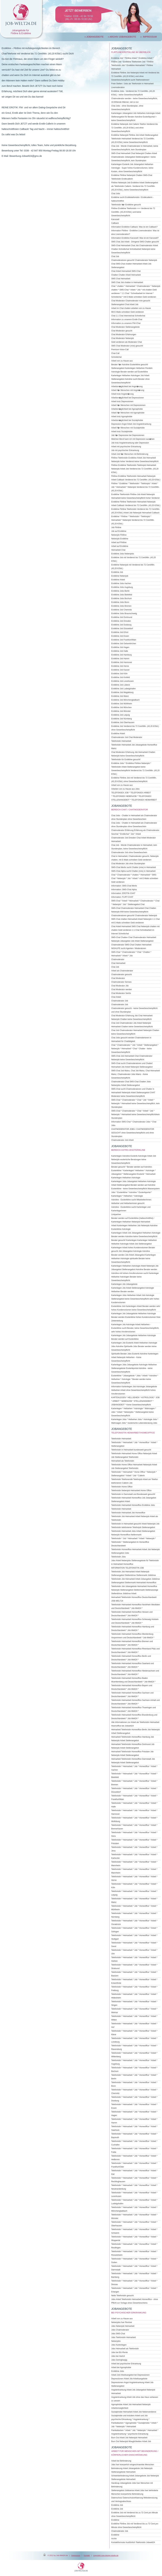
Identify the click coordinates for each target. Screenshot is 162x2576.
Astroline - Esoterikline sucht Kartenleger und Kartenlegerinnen (131, 1209)
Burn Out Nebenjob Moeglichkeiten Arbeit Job (131, 2441)
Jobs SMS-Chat (118, 2333)
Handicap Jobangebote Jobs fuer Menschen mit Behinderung (132, 2485)
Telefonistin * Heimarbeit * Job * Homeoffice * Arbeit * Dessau (134, 2283)
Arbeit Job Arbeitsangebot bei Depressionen (130, 2375)
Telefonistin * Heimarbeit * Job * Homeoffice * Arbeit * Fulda (134, 2150)
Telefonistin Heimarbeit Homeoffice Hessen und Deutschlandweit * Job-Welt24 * (132, 1614)
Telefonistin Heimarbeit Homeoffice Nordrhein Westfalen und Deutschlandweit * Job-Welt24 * (135, 1606)
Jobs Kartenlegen (118, 2345)
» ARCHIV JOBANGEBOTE (122, 36)
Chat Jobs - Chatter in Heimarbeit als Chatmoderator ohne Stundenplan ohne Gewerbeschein (134, 817)
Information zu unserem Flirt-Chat (126, 323)
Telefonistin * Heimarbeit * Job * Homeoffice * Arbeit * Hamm (134, 2121)
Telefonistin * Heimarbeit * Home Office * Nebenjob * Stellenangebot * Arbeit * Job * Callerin (134, 1474)
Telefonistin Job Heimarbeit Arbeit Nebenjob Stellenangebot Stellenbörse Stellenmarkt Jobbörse (133, 1573)
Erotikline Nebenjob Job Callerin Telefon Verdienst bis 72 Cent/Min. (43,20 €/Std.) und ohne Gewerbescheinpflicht (134, 127)
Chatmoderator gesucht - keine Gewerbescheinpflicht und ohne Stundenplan (134, 1010)
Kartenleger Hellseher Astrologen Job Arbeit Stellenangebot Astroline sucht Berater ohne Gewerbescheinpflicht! (130, 379)
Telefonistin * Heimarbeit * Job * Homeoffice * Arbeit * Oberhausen (134, 2224)
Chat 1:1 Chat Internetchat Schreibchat (128, 316)
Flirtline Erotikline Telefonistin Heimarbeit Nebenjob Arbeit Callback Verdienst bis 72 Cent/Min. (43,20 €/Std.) (135, 478)
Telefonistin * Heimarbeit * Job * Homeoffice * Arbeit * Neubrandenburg (134, 2187)
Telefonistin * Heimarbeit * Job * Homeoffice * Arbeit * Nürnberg (134, 1915)
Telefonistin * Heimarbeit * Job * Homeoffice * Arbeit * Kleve (134, 2033)
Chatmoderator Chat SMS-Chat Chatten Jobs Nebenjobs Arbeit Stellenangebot (131, 1083)
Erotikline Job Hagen (120, 647)
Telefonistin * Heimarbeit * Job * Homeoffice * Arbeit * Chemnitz (134, 2091)
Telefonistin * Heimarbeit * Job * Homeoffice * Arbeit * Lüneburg (134, 2040)
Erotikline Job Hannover (121, 662)
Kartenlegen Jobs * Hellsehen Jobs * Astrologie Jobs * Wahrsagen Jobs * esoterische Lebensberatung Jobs (134, 1421)
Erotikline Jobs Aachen (121, 583)
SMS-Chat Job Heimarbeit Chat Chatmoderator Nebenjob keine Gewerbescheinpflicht (131, 1058)
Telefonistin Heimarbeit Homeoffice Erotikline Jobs (133, 1505)
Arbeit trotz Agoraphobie (121, 416)
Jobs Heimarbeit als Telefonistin (125, 2348)
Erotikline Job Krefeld (120, 677)
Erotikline (115, 2520)
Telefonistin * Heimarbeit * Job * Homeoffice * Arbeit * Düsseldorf (134, 1790)
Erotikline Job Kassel (120, 670)
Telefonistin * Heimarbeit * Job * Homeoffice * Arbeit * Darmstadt (134, 2268)
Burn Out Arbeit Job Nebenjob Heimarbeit (129, 2438)
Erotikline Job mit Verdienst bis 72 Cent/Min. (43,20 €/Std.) (133, 559)
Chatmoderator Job (119, 1001)
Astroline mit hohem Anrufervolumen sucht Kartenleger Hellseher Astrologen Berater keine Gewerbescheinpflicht (135, 1277)
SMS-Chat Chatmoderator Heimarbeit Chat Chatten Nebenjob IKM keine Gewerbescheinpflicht (133, 910)
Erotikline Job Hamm (120, 658)
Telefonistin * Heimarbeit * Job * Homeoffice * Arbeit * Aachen (134, 1768)
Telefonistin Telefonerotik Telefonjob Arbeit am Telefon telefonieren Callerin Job (134, 1481)
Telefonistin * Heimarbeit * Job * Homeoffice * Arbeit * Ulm (134, 1952)
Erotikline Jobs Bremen (121, 606)
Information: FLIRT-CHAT (122, 897)
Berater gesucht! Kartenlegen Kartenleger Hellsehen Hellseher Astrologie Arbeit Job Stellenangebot (134, 1242)
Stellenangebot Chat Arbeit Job (124, 304)
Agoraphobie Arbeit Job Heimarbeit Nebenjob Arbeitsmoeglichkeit (131, 2406)
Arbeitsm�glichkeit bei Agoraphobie (127, 409)
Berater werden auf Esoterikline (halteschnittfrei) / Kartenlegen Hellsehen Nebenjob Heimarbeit (132, 1220)
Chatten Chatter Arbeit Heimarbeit (126, 275)
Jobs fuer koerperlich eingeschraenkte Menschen (132, 2464)
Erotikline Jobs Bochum (121, 598)
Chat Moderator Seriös (121, 993)
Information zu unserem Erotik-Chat (126, 319)
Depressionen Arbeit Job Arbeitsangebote (129, 2379)
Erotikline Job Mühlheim (121, 704)
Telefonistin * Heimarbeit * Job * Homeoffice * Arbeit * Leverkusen (134, 2194)
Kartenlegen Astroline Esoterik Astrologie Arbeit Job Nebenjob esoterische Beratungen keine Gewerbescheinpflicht (133, 1159)
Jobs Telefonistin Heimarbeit (123, 2337)
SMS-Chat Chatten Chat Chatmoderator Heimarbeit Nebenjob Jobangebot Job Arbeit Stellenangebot (133, 939)
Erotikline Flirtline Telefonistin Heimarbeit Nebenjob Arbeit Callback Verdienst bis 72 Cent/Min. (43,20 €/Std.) (135, 504)
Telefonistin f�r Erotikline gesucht (126, 205)
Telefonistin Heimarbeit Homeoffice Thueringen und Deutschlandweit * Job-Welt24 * (133, 1709)
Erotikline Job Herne (120, 666)
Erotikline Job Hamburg (121, 655)
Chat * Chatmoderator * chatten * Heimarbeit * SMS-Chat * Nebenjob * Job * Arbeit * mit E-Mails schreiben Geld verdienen (134, 878)
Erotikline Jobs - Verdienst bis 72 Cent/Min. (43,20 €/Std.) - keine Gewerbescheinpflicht (133, 93)
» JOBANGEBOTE (94, 36)
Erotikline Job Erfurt (119, 632)
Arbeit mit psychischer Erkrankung (126, 446)
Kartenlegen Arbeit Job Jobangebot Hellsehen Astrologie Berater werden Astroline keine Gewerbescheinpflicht (135, 1235)
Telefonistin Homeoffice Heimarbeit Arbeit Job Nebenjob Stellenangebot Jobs (135, 1551)
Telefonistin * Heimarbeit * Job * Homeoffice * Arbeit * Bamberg (134, 2275)
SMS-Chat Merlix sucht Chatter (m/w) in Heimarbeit (133, 867)
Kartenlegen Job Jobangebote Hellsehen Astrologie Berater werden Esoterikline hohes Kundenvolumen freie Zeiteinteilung (135, 1317)
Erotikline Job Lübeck (120, 685)
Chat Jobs (115, 193)
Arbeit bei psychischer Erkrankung (126, 2364)
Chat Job (115, 256)
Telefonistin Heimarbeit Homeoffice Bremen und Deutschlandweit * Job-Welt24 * (132, 1643)
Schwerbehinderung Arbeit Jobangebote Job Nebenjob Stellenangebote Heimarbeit (135, 2477)
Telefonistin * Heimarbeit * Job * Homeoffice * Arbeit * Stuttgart (134, 1937)
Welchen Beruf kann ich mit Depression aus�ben (133, 439)
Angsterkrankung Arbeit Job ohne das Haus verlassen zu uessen (134, 2399)
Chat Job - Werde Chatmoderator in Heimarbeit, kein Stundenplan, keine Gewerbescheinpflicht (134, 847)
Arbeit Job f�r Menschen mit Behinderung (129, 454)
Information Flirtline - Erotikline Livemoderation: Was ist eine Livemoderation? (135, 232)
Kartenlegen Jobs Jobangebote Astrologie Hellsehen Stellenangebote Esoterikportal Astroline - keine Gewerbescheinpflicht (134, 1368)
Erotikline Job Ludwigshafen (123, 688)
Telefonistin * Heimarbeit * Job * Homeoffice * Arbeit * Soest (134, 1944)
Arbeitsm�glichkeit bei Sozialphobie (127, 420)
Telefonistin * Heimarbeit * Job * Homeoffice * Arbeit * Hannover (134, 1812)
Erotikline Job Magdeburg (122, 692)
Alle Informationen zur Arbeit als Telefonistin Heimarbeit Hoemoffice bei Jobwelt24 (135, 1724)
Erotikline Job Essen (120, 636)
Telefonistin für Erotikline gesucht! (126, 759)
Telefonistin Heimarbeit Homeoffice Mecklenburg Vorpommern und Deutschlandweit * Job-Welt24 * (132, 1636)
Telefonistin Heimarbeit (121, 741)
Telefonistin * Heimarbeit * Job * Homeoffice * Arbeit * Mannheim (134, 1864)
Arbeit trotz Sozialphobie (122, 431)
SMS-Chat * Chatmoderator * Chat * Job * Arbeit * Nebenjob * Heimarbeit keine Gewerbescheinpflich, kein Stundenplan (135, 1103)
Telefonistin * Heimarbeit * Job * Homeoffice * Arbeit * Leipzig (134, 1893)
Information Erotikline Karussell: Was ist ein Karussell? (135, 238)
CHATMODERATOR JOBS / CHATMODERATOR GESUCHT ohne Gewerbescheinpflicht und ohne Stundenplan (132, 1132)
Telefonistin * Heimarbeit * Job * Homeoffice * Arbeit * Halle (134, 1805)
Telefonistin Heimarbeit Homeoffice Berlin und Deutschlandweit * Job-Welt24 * (131, 1658)
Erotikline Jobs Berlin (120, 591)
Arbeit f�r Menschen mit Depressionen (128, 405)
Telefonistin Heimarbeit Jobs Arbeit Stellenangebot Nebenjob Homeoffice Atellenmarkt (133, 1533)
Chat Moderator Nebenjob (122, 338)
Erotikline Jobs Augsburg (122, 587)
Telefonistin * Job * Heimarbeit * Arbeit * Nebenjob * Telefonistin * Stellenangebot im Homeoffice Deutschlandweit (133, 1542)
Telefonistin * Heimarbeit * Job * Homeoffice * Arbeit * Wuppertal (134, 2238)
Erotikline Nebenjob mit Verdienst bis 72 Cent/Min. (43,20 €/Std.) (133, 567)
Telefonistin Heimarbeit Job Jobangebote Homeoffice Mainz (134, 747)
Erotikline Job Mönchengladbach (125, 700)
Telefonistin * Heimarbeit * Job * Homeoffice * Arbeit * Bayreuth (134, 2136)
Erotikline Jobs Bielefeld (121, 595)
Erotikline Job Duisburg (121, 625)
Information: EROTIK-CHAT (123, 893)
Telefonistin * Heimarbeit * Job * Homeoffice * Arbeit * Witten (134, 2018)
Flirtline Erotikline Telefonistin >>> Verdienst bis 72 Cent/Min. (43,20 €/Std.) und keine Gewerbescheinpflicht (133, 212)
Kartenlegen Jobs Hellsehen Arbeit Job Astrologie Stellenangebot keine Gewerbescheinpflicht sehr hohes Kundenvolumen (135, 1299)
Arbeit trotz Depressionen (122, 401)
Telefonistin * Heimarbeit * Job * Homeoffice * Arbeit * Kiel (134, 2172)
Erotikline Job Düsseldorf (122, 628)
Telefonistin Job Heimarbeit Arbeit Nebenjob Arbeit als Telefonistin (134, 1518)
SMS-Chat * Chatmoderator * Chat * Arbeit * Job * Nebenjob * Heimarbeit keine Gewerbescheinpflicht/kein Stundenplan (135, 1114)
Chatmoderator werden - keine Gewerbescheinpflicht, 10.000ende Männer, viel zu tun (134, 100)
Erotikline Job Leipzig (120, 715)
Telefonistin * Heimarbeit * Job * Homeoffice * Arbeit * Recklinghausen (134, 2180)
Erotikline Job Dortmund (121, 617)
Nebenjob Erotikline (119, 539)
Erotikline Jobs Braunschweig (124, 613)
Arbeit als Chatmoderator (122, 971)
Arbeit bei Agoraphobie (121, 2367)
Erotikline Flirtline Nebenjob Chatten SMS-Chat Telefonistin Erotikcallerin (131, 177)
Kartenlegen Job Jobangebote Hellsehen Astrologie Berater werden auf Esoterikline (133, 1337)
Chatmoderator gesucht (121, 974)
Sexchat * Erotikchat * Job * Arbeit (126, 834)
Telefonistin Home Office (122, 1487)
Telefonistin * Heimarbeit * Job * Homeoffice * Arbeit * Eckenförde (134, 1981)
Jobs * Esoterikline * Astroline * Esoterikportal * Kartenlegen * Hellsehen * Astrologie (131, 1194)
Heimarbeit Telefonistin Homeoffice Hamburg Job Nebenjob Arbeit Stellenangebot (132, 1739)
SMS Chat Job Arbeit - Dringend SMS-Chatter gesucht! (135, 242)
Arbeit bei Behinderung (121, 2461)
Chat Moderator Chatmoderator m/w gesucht (130, 301)
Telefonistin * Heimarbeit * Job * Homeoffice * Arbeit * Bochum (134, 2069)
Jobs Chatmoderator (120, 2330)
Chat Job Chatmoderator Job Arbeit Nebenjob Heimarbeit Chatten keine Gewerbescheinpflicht (132, 1025)
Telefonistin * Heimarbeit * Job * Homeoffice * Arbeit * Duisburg (134, 2099)
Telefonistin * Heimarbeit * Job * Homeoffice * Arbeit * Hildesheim (134, 1996)
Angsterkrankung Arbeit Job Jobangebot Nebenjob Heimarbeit (133, 2392)
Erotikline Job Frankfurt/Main (123, 640)
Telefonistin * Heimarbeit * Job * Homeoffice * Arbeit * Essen (134, 2106)
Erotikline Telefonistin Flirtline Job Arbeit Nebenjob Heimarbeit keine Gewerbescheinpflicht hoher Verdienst (135, 496)
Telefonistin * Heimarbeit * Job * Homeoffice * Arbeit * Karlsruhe (134, 1856)
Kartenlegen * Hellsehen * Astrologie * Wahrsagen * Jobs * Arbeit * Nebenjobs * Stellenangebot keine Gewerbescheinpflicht (133, 1412)
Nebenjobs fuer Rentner (121, 2322)
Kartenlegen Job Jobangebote (124, 1284)
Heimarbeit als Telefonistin (122, 1461)
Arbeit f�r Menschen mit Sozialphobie (128, 428)
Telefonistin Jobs (118, 1557)
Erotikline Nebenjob (119, 576)
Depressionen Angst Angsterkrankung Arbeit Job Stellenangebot (132, 2384)
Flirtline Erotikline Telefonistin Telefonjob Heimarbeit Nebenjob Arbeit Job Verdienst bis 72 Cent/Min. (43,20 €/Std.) (135, 469)
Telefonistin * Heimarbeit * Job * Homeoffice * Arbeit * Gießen (134, 1959)
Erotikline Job (117, 572)
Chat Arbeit (116, 997)
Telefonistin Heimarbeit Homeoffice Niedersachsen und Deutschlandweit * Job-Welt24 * (135, 1673)
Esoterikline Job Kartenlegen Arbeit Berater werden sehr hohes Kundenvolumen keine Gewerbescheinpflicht (135, 1308)
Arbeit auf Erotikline (119, 546)
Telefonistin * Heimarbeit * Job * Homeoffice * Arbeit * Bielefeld (134, 1775)
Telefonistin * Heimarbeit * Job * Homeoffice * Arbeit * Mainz (134, 1900)
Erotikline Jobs (117, 2371)
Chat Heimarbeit (118, 963)
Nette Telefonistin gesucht (122, 2295)
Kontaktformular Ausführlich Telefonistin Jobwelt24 (133, 2542)
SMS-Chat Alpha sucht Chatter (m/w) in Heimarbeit (133, 871)
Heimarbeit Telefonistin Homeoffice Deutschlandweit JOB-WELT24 (133, 1599)
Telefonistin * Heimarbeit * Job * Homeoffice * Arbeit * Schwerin (134, 2231)
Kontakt (87, 2555)
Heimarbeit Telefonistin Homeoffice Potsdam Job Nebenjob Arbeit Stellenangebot (132, 1753)
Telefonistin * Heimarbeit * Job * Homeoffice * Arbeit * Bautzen (134, 1974)
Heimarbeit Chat (118, 550)
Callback (115, 223)
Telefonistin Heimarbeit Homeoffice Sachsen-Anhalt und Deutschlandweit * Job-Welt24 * (135, 1702)
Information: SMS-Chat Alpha (124, 889)
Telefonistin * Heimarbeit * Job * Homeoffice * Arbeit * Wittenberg (134, 2055)
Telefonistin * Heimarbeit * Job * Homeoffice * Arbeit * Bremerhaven (134, 1827)
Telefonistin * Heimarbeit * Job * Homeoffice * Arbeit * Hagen (134, 2114)
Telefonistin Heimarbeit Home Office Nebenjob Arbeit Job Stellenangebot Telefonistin (134, 1455)
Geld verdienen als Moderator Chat (126, 342)
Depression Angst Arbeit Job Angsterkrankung (131, 424)
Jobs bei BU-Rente (119, 2352)
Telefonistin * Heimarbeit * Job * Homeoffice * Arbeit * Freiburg (134, 1989)
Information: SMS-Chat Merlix (124, 886)
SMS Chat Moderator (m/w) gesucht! (127, 346)
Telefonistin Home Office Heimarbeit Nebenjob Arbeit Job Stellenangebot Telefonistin (134, 1466)
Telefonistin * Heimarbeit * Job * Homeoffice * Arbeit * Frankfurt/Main (134, 1797)
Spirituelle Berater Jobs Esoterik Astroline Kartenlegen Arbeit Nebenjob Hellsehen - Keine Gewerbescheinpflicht (134, 1357)
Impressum (75, 2555)
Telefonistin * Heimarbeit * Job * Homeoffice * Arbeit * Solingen (134, 1930)
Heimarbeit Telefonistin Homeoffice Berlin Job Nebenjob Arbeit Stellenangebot (135, 1731)
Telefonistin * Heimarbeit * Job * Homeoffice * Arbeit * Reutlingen (134, 2246)
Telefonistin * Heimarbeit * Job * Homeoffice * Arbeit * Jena (134, 1849)
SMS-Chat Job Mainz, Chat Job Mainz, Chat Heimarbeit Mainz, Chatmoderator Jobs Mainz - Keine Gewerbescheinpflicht (135, 1074)
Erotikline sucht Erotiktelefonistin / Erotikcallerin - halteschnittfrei (132, 199)
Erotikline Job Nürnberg (121, 719)
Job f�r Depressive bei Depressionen (127, 435)
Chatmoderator (117, 959)
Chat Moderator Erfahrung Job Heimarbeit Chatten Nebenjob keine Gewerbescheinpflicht (133, 754)
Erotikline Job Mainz (120, 696)
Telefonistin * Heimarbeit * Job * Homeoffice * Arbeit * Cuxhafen (134, 2143)
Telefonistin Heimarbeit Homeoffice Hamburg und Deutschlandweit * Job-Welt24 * (132, 1628)
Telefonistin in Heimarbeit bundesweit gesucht (131, 1450)
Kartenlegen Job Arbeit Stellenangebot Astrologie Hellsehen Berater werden (132, 1290)
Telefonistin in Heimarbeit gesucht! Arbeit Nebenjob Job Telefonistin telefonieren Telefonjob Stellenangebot (135, 1526)
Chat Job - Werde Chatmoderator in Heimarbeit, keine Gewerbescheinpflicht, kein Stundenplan (134, 148)
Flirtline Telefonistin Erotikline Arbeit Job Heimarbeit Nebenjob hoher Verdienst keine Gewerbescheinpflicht (135, 460)
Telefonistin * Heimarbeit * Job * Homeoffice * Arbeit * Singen (134, 2003)
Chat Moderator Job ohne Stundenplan (128, 863)
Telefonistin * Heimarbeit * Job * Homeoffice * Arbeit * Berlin (134, 2077)
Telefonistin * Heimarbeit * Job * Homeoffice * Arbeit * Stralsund (134, 1967)
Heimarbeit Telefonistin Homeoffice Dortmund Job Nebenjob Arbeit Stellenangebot (132, 1746)
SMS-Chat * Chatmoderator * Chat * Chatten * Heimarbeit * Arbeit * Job (131, 954)
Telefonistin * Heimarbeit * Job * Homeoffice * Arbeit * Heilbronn (134, 2158)
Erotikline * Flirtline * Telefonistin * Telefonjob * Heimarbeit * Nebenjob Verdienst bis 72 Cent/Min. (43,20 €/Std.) (132, 520)
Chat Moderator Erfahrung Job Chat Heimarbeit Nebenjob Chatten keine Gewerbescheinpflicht (132, 1017)
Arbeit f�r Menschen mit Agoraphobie (127, 413)
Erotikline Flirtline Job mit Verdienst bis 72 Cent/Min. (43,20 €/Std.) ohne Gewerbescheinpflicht (134, 780)
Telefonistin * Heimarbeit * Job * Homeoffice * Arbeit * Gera (134, 1834)
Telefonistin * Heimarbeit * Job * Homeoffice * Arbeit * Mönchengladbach (134, 2209)
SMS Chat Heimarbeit (120, 279)
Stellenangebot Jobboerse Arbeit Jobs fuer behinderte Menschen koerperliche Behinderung (134, 2492)
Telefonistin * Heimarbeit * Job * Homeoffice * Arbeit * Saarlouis (134, 2128)
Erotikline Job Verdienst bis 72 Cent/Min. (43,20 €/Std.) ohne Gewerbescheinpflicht (135, 728)
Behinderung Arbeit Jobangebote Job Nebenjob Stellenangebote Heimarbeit (132, 2470)
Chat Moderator (118, 978)
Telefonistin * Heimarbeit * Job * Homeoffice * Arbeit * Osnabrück (134, 1922)
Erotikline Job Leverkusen (122, 681)
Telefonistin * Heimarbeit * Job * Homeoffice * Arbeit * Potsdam (134, 1842)
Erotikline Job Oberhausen (122, 722)
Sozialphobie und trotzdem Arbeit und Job (129, 2415)
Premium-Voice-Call (120, 349)
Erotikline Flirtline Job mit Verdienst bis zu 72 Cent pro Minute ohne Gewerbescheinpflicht (134, 2525)
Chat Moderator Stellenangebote (125, 327)
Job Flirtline (116, 527)
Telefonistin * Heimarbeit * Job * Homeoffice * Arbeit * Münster (134, 2216)
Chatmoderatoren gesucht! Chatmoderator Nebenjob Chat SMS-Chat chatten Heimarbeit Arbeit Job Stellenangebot (134, 264)
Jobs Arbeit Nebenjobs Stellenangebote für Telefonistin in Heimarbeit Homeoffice (135, 1562)
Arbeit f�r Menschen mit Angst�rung (127, 390)
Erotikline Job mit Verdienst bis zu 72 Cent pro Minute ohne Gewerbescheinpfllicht (134, 2514)
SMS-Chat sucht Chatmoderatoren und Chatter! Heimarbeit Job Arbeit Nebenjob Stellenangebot (132, 1065)
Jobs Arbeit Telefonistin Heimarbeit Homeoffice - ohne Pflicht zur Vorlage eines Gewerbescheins (134, 2301)
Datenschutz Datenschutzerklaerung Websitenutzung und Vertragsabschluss (134, 2499)
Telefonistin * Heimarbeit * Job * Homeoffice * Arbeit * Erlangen (134, 2290)
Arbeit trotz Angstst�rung (122, 394)
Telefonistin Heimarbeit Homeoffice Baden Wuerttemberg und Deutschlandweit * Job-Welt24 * (133, 1680)
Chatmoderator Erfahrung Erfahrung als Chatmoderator (135, 830)
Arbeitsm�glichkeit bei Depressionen (127, 398)
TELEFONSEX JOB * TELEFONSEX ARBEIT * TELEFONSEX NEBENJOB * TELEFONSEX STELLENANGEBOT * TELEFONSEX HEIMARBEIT (134, 796)
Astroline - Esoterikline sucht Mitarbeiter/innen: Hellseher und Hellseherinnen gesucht (131, 1201)
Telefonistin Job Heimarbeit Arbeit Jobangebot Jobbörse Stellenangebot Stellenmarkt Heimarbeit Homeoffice (135, 1581)
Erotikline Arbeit (118, 580)
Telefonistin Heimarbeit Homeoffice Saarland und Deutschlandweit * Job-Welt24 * (132, 1665)
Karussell (115, 219)
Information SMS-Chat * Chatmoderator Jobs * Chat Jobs (133, 1124)
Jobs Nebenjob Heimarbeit (122, 2326)
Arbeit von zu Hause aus (122, 361)
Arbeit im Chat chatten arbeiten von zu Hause (131, 308)
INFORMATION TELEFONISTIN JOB (127, 1568)
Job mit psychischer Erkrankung (125, 450)
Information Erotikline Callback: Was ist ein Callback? (134, 227)
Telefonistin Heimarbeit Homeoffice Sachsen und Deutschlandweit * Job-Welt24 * (132, 1695)
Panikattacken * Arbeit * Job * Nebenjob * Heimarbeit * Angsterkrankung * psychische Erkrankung (134, 2432)
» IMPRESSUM (148, 36)
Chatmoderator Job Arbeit (122, 1140)
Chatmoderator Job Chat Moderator (126, 737)
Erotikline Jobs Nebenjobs (122, 554)
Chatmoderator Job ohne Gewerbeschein (129, 852)
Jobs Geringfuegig (119, 2360)
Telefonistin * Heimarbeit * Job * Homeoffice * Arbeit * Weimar (134, 2011)
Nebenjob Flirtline (118, 535)
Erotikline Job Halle (119, 651)
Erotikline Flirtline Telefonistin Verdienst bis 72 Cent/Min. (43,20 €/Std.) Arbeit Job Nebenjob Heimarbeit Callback (135, 511)
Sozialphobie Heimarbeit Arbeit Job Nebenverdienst (133, 2412)
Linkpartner (116, 1214)
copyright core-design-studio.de (105, 2555)
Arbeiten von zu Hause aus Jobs (125, 789)
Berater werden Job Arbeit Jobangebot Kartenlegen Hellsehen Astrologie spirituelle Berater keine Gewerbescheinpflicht (133, 1258)
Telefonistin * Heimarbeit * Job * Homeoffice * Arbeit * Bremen (134, 1783)
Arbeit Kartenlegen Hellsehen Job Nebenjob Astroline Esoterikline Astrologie (134, 1227)
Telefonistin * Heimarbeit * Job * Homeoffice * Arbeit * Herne (134, 1878)
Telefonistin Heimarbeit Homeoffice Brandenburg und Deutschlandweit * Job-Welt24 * (134, 1717)
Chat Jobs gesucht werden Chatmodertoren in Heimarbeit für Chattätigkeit (131, 1039)
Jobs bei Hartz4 (118, 2356)
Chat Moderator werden (121, 989)
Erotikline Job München (121, 707)
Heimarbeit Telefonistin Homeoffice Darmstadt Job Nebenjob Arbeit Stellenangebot (133, 1761)
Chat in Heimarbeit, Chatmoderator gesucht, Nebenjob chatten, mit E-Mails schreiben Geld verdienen (135, 858)
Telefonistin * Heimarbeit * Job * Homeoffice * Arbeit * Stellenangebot (134, 1444)
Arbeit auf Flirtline (118, 542)
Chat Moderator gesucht (121, 331)
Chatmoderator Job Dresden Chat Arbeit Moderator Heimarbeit (133, 839)
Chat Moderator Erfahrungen (123, 334)
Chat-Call (115, 353)
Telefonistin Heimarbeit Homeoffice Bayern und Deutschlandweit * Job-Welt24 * (131, 1687)
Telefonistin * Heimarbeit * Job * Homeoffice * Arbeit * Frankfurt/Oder (134, 2165)
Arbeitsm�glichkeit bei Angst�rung (127, 386)
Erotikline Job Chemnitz (121, 610)
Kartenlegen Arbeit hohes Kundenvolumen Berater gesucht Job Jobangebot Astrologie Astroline (133, 1249)
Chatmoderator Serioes (121, 982)
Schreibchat (116, 357)
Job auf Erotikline (118, 531)
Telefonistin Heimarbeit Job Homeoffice (128, 1513)
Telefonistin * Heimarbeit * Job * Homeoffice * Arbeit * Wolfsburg (134, 1820)
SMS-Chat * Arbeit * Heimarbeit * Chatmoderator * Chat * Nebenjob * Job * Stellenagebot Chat (135, 903)
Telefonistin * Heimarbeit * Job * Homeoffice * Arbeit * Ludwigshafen (134, 2202)
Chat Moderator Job (120, 986)
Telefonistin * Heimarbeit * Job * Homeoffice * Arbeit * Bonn (134, 2084)
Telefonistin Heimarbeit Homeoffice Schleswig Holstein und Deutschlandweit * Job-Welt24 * (135, 1621)
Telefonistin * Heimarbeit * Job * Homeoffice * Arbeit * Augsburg (134, 2062)
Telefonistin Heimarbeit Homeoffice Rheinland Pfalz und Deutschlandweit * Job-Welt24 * (135, 1650)
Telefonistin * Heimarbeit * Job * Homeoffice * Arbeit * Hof (134, 2025)
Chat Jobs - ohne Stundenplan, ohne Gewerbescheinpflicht (127, 108)
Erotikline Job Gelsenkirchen (123, 643)
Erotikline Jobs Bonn (120, 602)
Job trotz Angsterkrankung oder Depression (130, 443)
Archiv (114, 2538)
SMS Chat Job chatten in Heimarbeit (127, 282)
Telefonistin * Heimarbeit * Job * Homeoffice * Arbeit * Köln (134, 1886)
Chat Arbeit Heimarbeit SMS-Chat (126, 271)
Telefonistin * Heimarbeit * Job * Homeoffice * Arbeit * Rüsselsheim (134, 2253)
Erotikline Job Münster (121, 711)
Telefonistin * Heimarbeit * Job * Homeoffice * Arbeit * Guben (134, 2261)
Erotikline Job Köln (119, 673)
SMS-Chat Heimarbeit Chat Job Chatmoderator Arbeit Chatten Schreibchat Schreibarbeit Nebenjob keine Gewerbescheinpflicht (134, 249)
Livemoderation (118, 87)
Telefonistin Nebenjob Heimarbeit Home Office (131, 1490)
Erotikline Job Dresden (121, 621)
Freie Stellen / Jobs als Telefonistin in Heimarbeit (132, 83)
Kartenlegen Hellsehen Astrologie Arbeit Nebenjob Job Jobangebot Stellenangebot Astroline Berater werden (135, 1268)
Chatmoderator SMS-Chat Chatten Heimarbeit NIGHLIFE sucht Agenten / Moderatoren (131, 946)
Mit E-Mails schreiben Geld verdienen (127, 312)
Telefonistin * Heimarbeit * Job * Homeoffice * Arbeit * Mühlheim (134, 1908)
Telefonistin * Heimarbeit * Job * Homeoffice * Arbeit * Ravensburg (134, 2047)
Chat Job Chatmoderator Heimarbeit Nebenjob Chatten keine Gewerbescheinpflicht (135, 1032)
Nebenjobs (116, 2341)
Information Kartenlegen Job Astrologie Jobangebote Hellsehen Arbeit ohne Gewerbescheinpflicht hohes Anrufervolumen (134, 1390)
